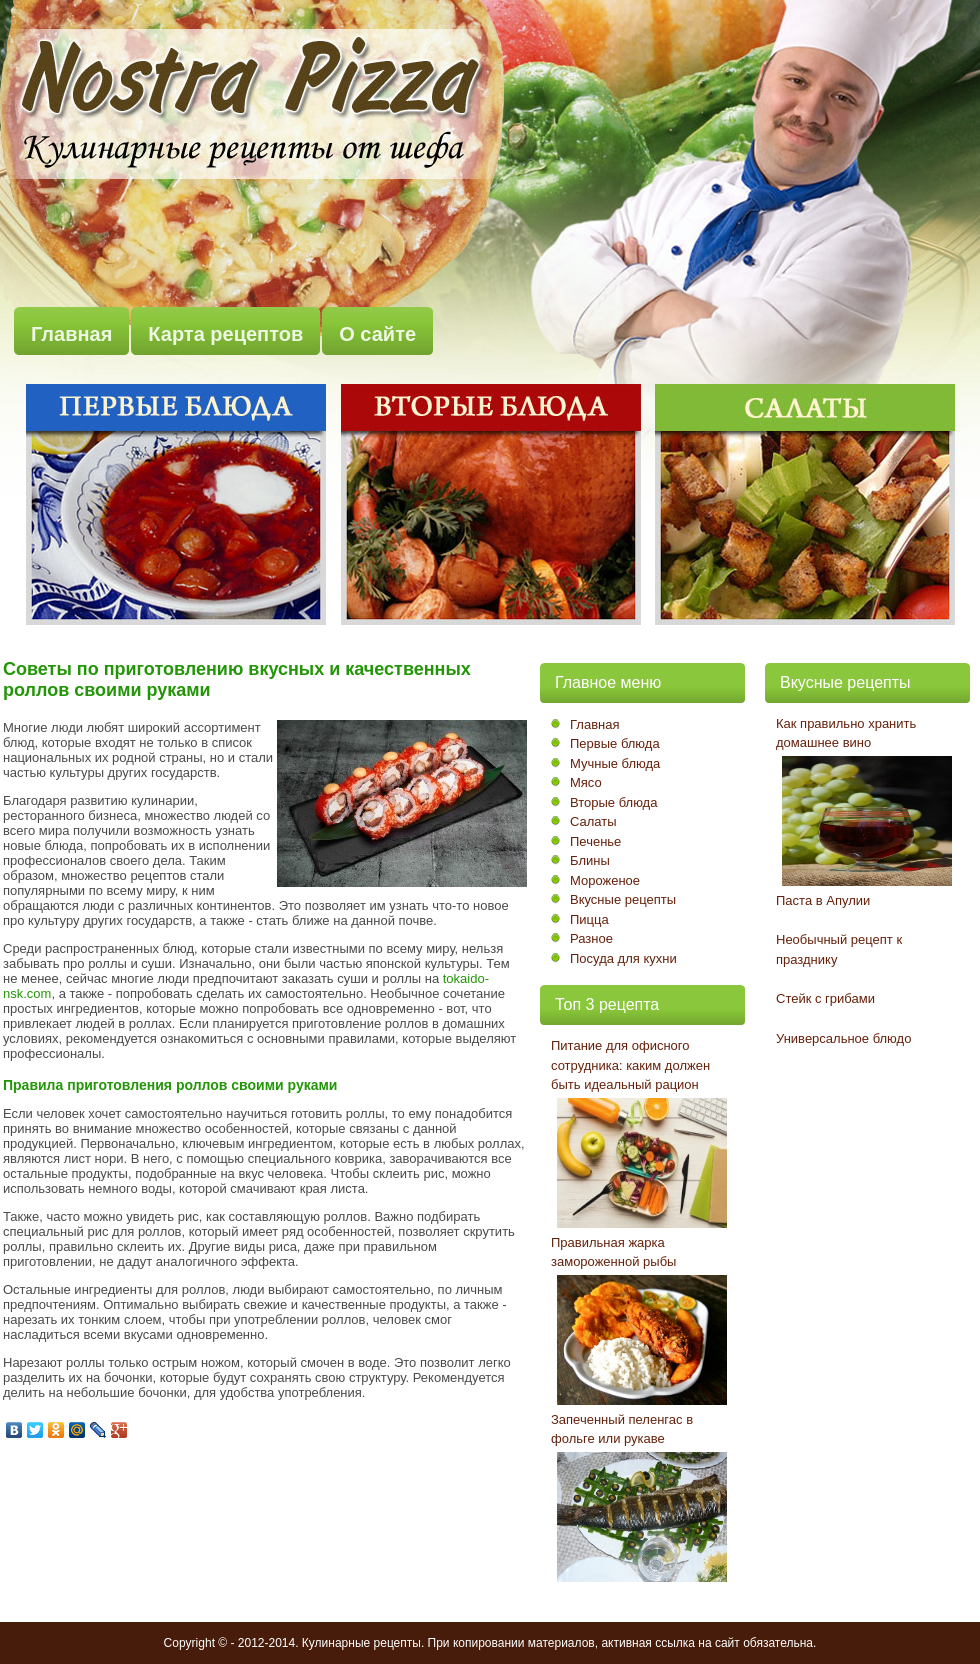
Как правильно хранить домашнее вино (846, 733)
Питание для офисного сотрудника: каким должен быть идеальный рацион (630, 1065)
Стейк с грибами (825, 998)
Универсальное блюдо (843, 1038)
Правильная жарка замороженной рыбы (613, 1252)
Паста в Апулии (823, 900)
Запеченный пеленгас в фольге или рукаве (622, 1429)
